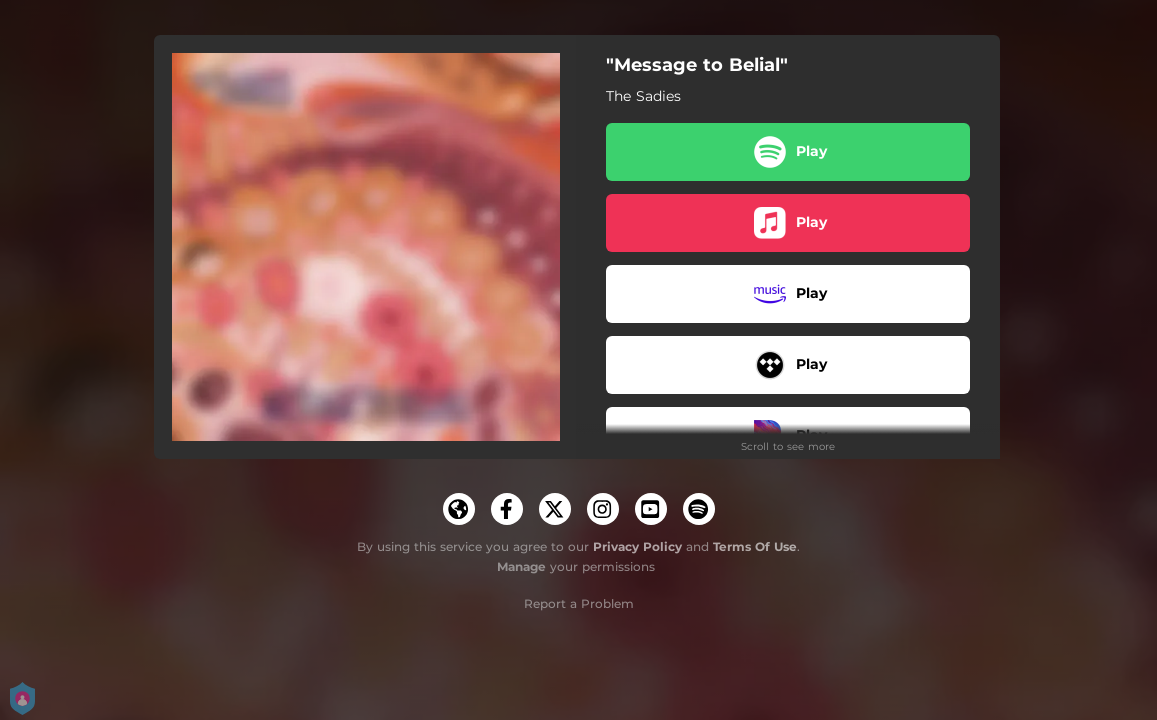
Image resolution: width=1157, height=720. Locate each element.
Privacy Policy (637, 546)
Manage (521, 566)
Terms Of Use (755, 546)
